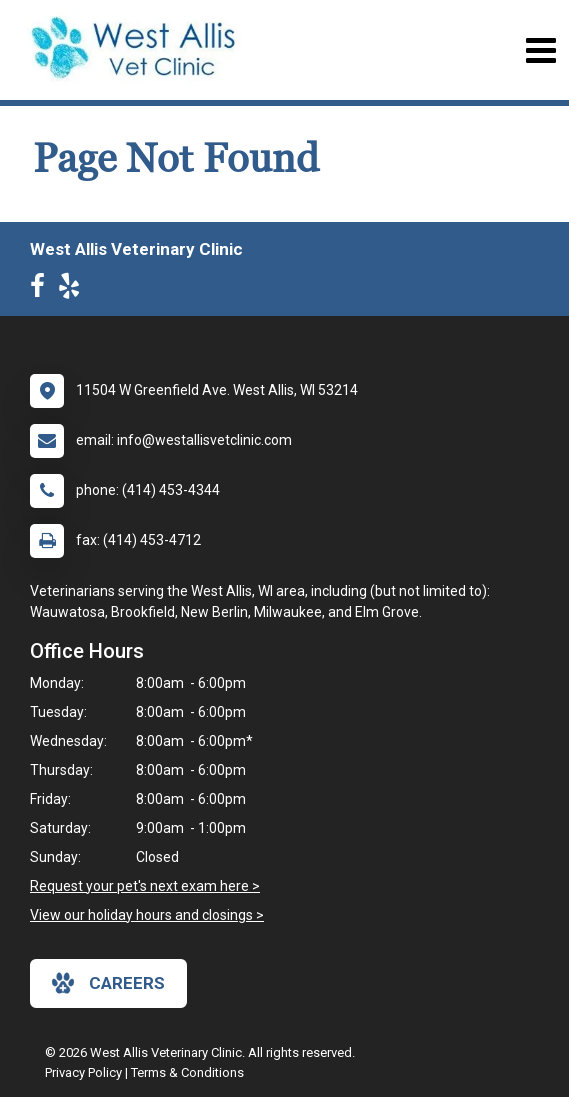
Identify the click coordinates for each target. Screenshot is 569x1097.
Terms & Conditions (187, 1072)
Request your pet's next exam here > (145, 886)
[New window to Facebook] (42, 290)
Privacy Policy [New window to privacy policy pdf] (83, 1072)
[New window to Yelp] (74, 290)
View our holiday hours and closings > (147, 915)
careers (108, 983)
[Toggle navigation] (540, 50)
